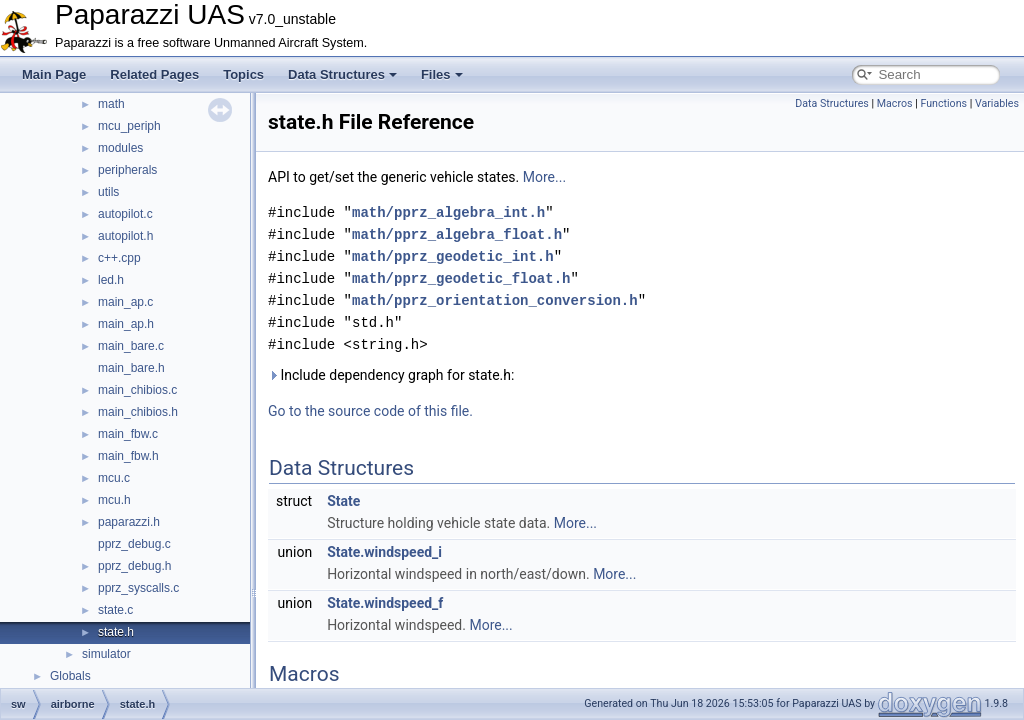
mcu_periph (129, 126)
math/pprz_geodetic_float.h (461, 278)
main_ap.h (126, 324)
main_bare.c (131, 346)
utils (108, 192)
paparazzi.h (129, 522)
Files (442, 74)
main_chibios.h (138, 412)
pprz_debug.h (134, 566)
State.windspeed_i (384, 552)
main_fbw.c (128, 434)
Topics (243, 74)
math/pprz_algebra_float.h (457, 234)
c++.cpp (119, 258)
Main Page (54, 74)
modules (120, 148)
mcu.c (114, 478)
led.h (111, 280)
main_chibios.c (137, 390)
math (111, 104)
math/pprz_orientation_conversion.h (495, 300)
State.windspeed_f (385, 603)
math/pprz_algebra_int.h (448, 212)
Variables (997, 103)
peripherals (127, 170)
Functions (943, 103)
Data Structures (342, 74)
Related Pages (154, 74)
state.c (115, 610)
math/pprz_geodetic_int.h (453, 256)
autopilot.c (125, 214)
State (343, 501)
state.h (116, 632)
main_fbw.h (128, 456)
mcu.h (114, 500)
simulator (106, 654)
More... (544, 177)
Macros (895, 103)
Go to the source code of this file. (370, 411)
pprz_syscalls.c (138, 588)
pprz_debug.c (134, 544)
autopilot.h (125, 236)
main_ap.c (125, 302)
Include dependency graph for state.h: (391, 375)
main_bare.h (131, 368)
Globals (70, 676)
